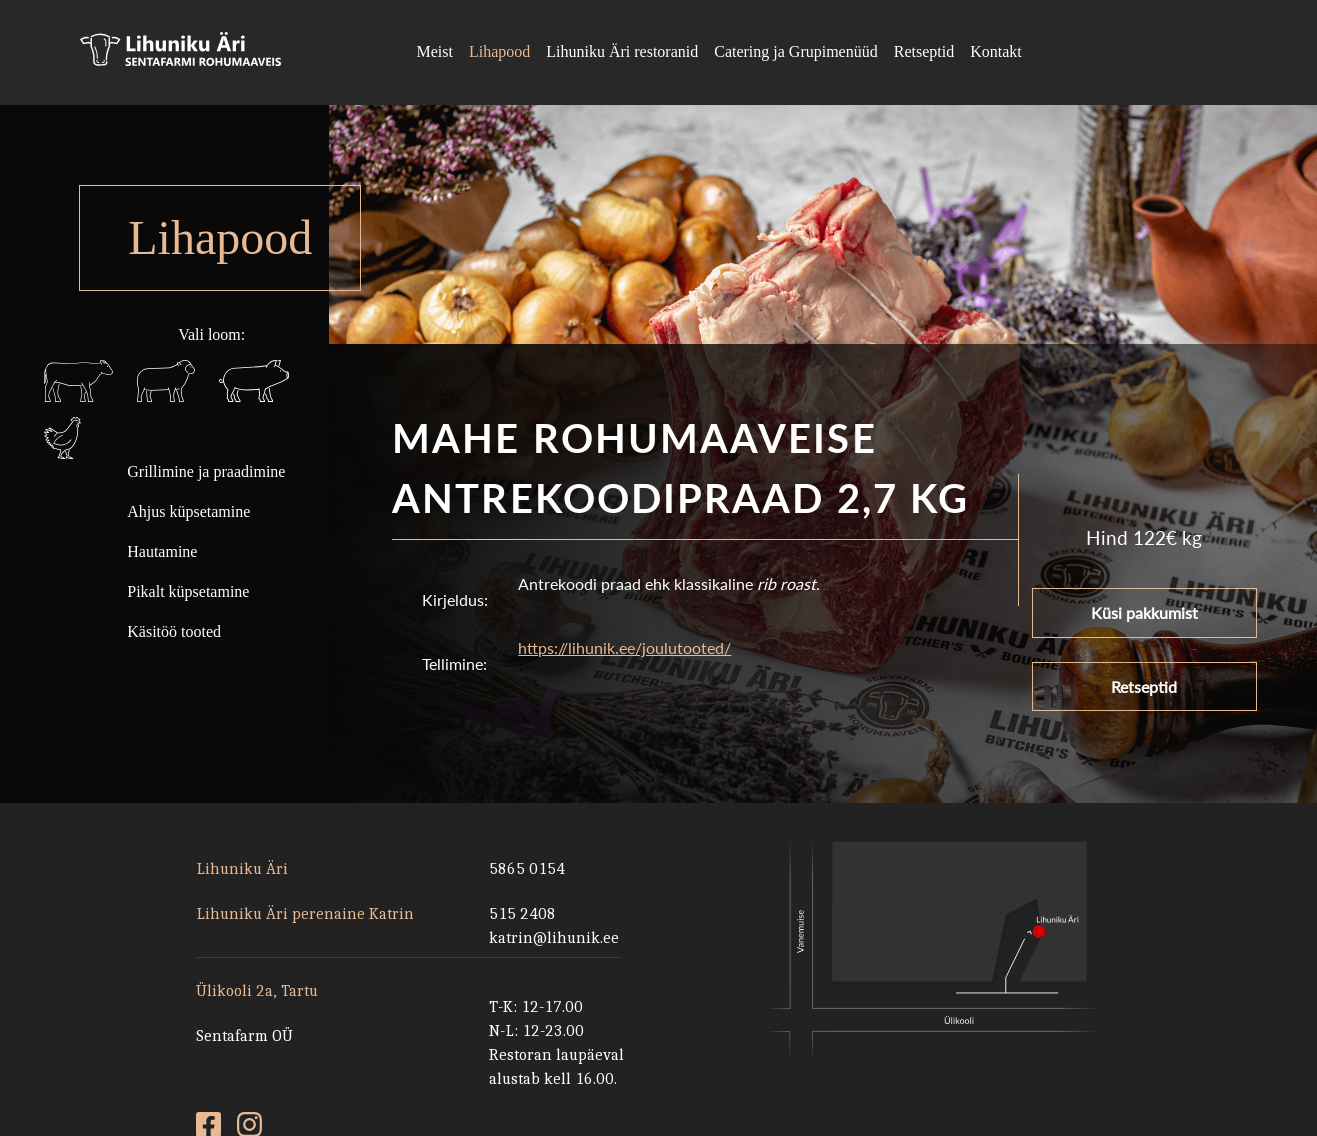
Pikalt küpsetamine (188, 591)
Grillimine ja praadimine (206, 471)
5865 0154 (527, 868)
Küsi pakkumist (1144, 620)
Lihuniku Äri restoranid (622, 51)
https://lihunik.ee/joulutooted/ (624, 658)
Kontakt (996, 51)
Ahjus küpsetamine (188, 511)
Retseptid (924, 51)
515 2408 (522, 913)
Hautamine (162, 551)
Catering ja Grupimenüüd (796, 51)
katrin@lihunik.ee (554, 937)
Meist (434, 51)
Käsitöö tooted (174, 631)
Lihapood (499, 51)
